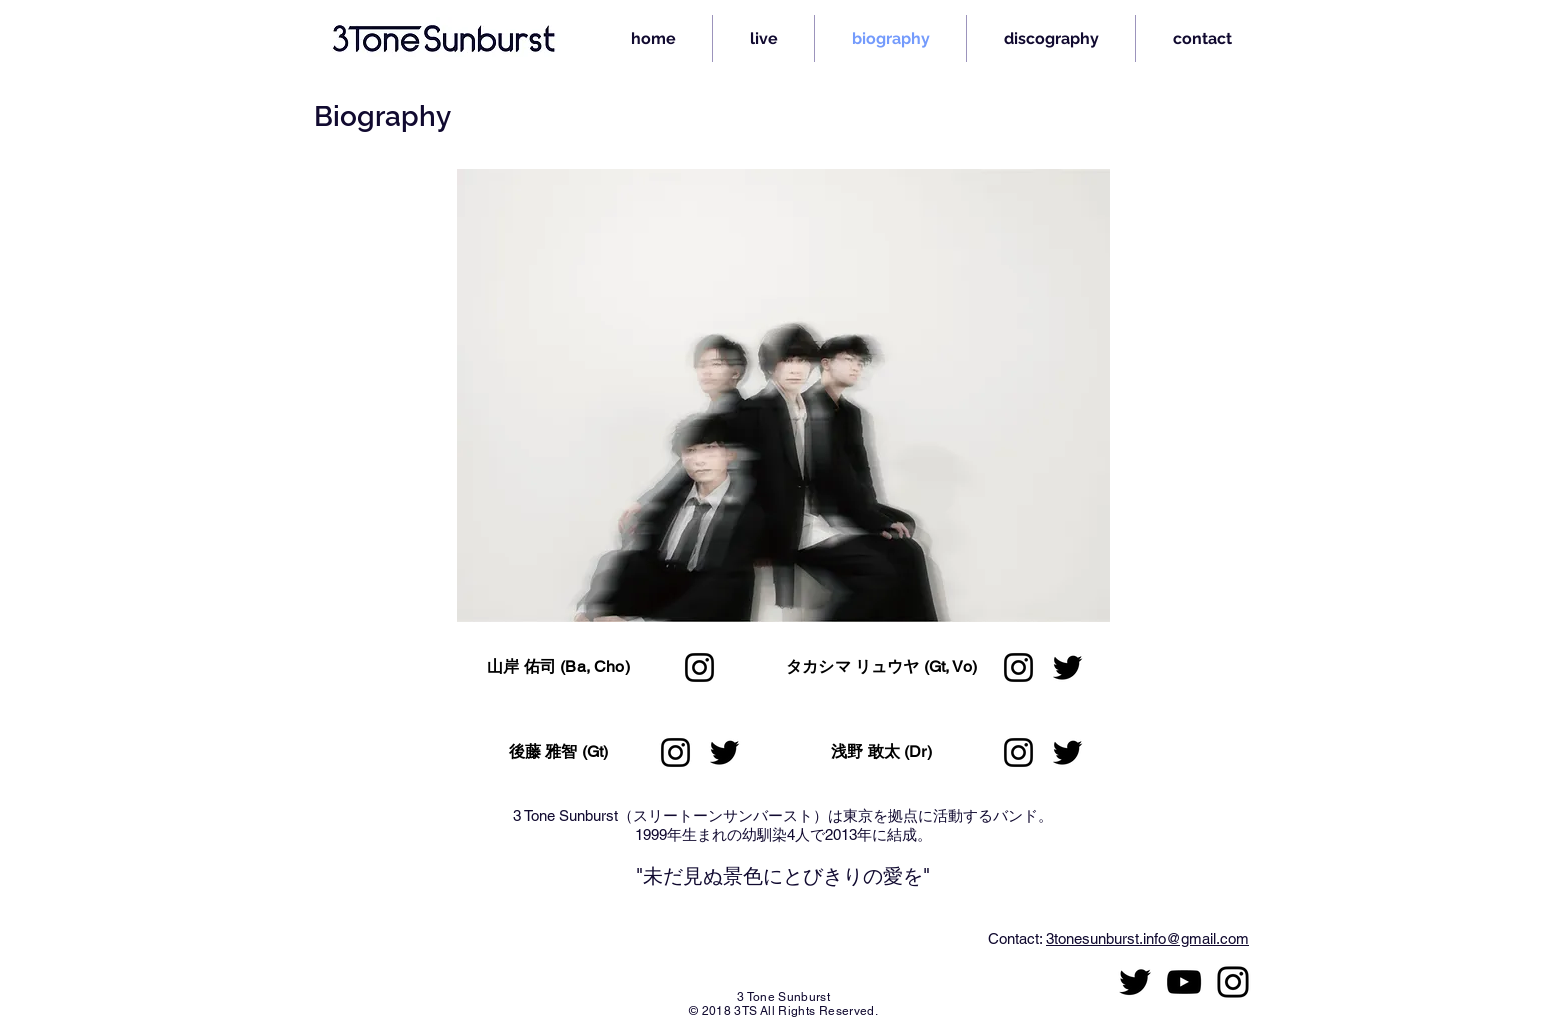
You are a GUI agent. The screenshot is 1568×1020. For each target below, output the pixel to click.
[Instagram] (699, 667)
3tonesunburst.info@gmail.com (1147, 938)
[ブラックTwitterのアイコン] (1135, 982)
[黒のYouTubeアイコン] (1184, 982)
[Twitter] (724, 752)
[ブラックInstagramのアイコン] (1233, 982)
